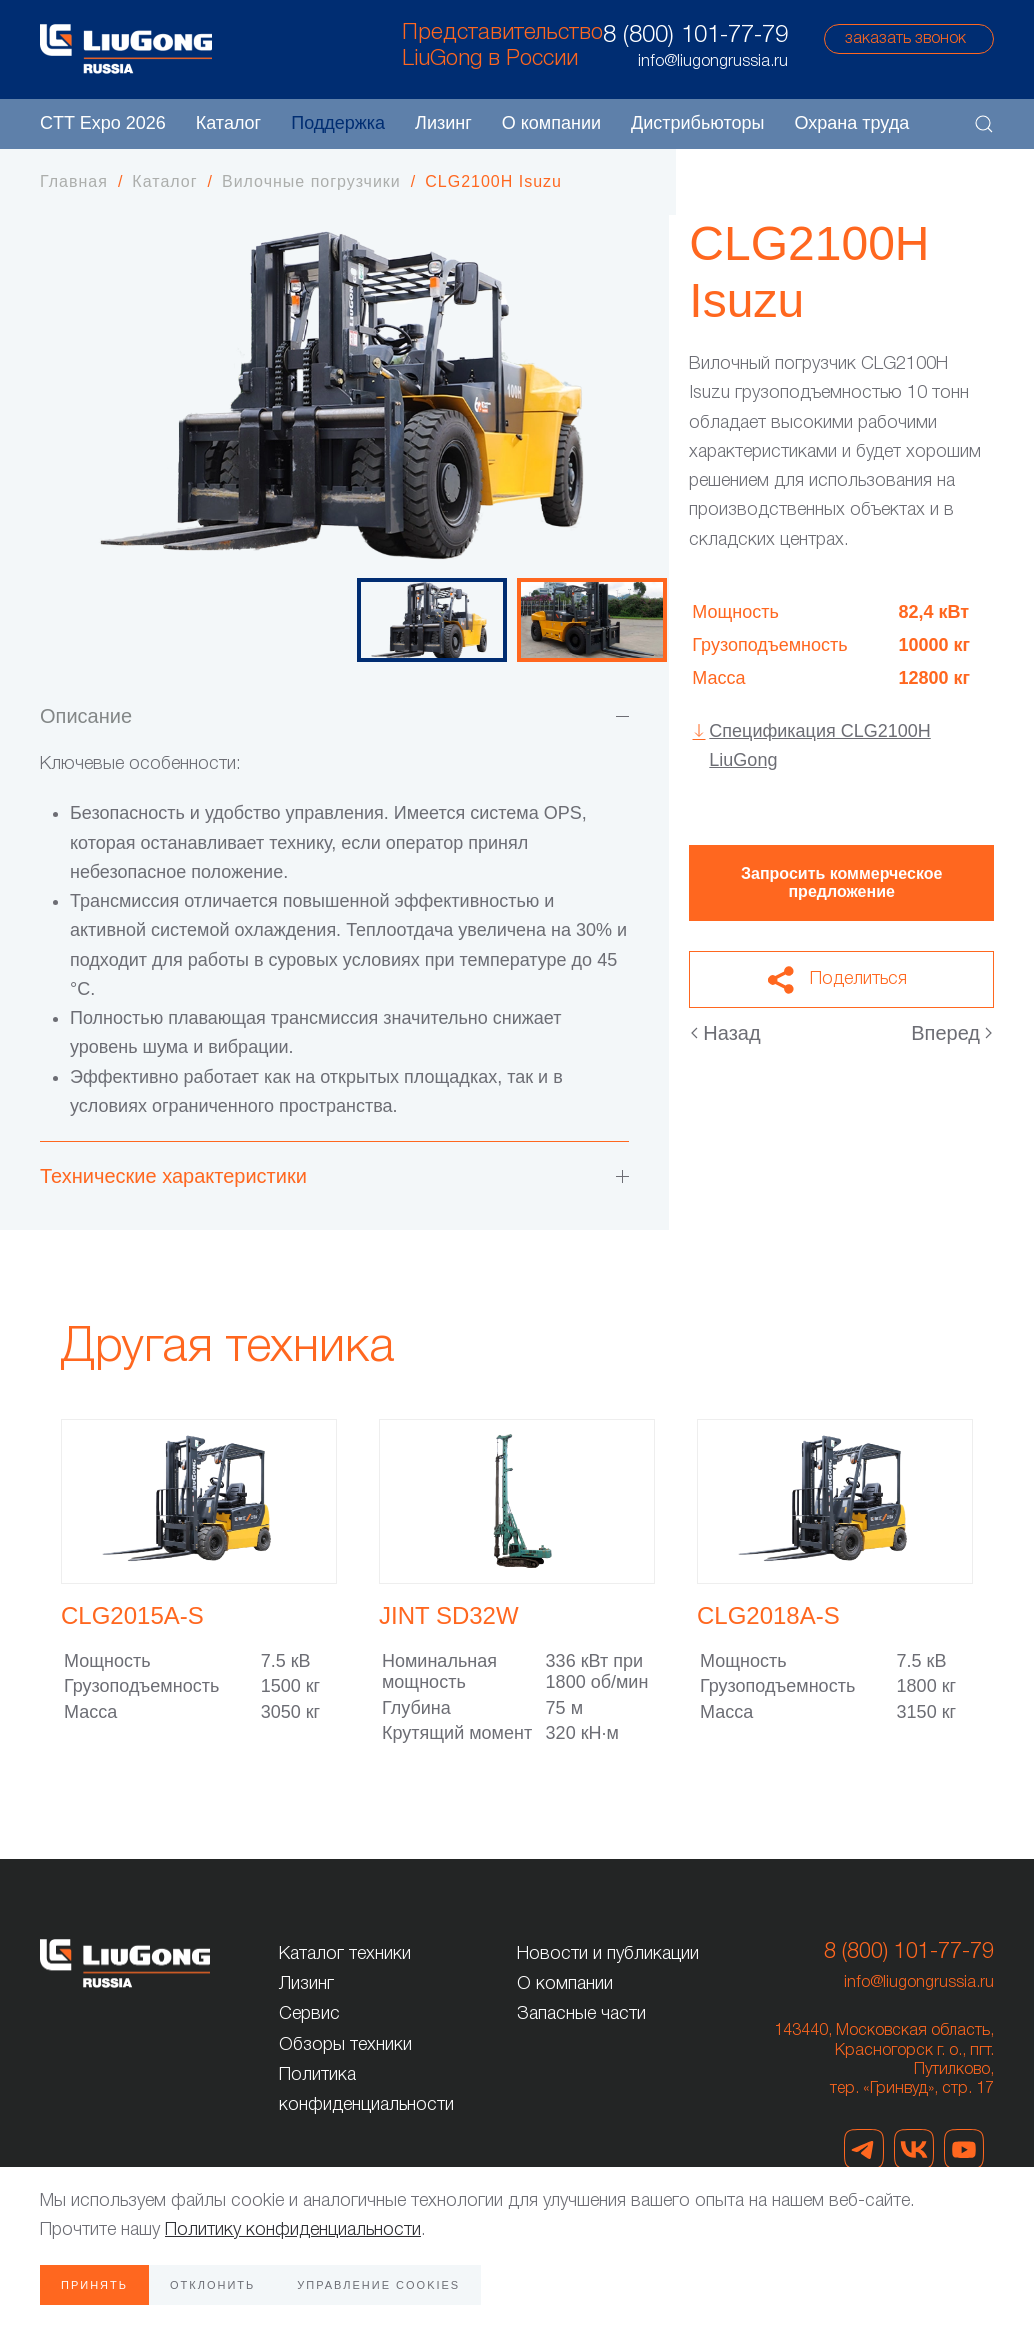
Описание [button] (334, 716)
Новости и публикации (608, 1954)
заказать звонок (905, 39)
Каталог (228, 123)
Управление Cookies (378, 2285)
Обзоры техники (345, 2045)
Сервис (309, 2014)
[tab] (432, 620)
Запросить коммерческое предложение (841, 882)
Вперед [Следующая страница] (951, 1033)
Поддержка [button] (338, 123)
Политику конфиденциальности (293, 2230)
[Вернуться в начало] (126, 49)
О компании (565, 1984)
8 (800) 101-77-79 (695, 36)
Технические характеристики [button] (334, 1176)
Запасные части (581, 2014)
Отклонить (212, 2285)
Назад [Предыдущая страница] (725, 1033)
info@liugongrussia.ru (919, 1983)
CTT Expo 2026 (103, 123)
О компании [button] (551, 123)
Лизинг (443, 123)
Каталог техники (345, 1954)
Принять (94, 2285)
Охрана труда (851, 123)
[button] (984, 124)
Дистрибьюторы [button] (697, 123)
